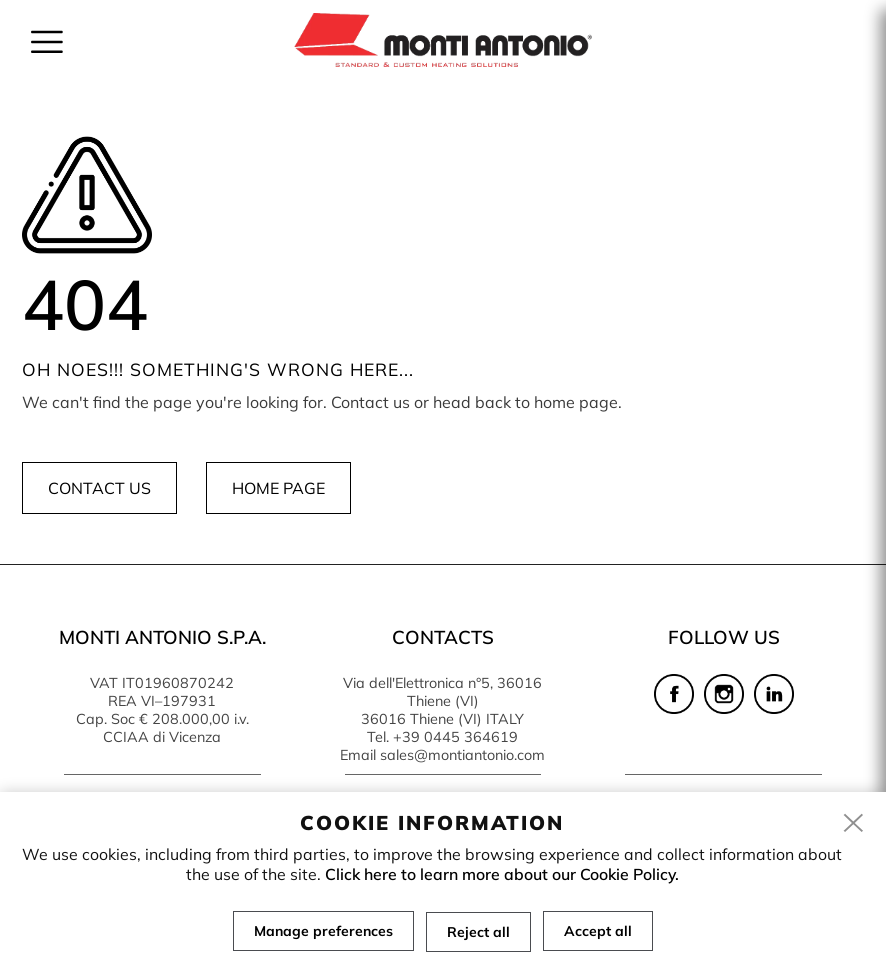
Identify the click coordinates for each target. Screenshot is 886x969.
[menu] (47, 42)
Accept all (598, 931)
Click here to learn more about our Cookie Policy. (502, 874)
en (811, 28)
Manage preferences (323, 931)
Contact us (99, 488)
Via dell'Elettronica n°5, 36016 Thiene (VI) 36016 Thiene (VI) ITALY (442, 701)
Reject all (478, 931)
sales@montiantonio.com (462, 755)
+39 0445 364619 (455, 737)
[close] (854, 824)
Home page (278, 488)
